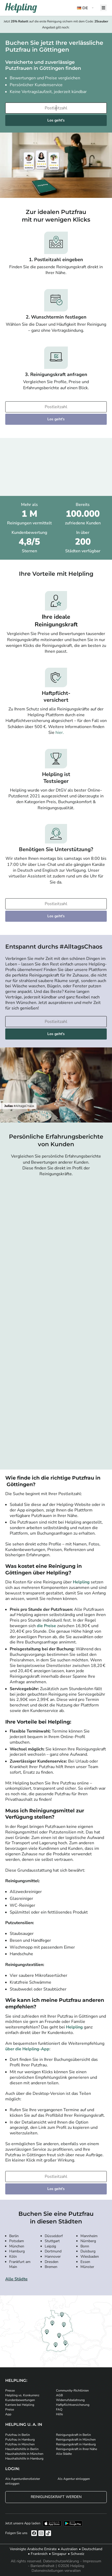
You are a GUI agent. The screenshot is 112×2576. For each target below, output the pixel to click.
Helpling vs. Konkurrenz (22, 2395)
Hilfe (59, 2414)
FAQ (59, 2409)
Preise (9, 2409)
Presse (10, 2390)
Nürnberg (88, 2240)
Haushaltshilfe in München (24, 2454)
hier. (59, 732)
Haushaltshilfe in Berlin (22, 2449)
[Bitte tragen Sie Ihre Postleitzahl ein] (56, 108)
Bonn (84, 2246)
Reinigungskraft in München (76, 2439)
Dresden (51, 2261)
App (8, 2414)
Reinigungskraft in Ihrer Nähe (76, 2449)
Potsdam (16, 2240)
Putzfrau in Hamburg (20, 2439)
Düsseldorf (54, 2235)
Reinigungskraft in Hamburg (76, 2444)
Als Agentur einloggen (74, 2479)
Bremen (51, 2266)
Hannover (53, 2256)
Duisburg (87, 2251)
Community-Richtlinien (72, 2390)
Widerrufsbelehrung (70, 2400)
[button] (86, 8)
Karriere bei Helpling (19, 2405)
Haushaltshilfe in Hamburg (24, 2458)
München (16, 2246)
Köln (13, 2256)
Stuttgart (52, 2240)
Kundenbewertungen (20, 2400)
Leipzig (50, 2246)
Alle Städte (16, 2279)
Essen (85, 2261)
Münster (87, 2266)
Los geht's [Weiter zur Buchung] (56, 120)
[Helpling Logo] (21, 8)
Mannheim (89, 2235)
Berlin (14, 2235)
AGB (59, 2395)
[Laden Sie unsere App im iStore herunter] (52, 2523)
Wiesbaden (89, 2256)
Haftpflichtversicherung (72, 2405)
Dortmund (53, 2251)
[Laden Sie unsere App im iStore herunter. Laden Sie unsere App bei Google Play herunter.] (73, 2523)
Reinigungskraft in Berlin (73, 2435)
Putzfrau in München (20, 2444)
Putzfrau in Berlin (17, 2435)
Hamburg (17, 2251)
